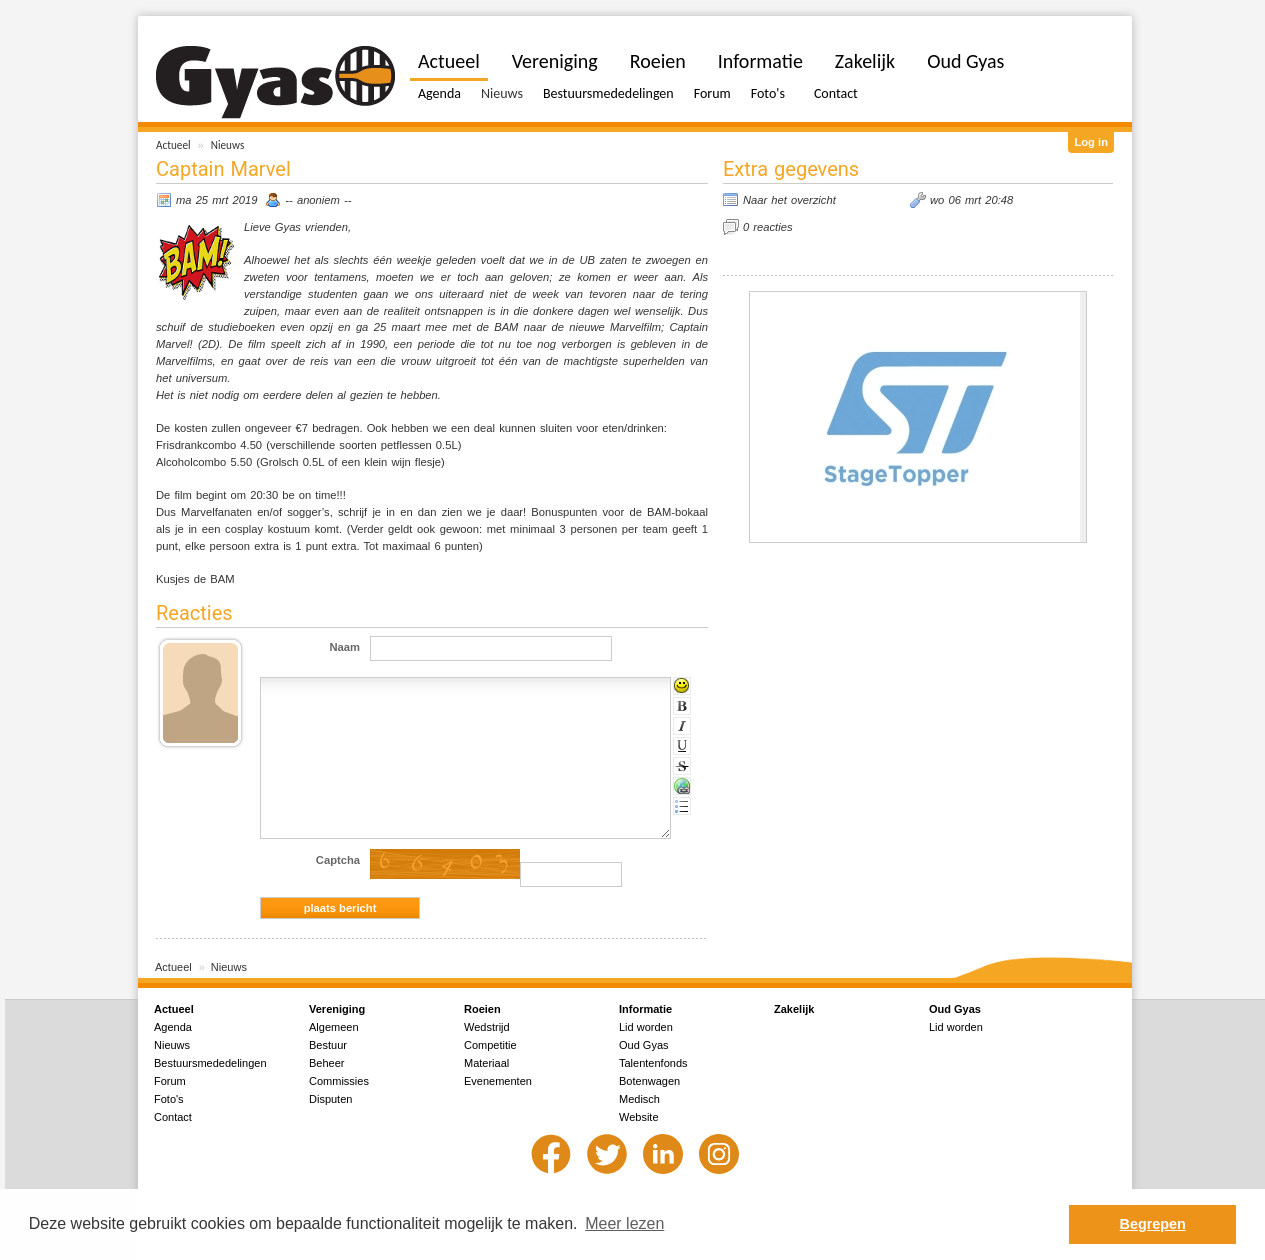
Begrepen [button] (1153, 1224)
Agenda (439, 93)
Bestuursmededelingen (608, 93)
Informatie (760, 61)
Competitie (490, 1045)
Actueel (173, 145)
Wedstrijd (487, 1027)
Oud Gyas (965, 61)
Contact (836, 93)
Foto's (768, 93)
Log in (1091, 142)
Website (639, 1117)
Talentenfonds (653, 1063)
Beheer (326, 1063)
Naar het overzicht (789, 200)
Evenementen (498, 1081)
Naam (345, 647)
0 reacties (768, 227)
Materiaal (486, 1063)
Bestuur (328, 1045)
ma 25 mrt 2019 (216, 200)
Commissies (339, 1081)
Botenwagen (649, 1081)
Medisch (639, 1099)
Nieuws (228, 145)
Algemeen (334, 1027)
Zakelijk (865, 61)
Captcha (338, 860)
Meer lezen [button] (624, 1223)
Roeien (658, 61)
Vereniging (555, 61)
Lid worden (646, 1027)
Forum (712, 93)
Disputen (330, 1099)
